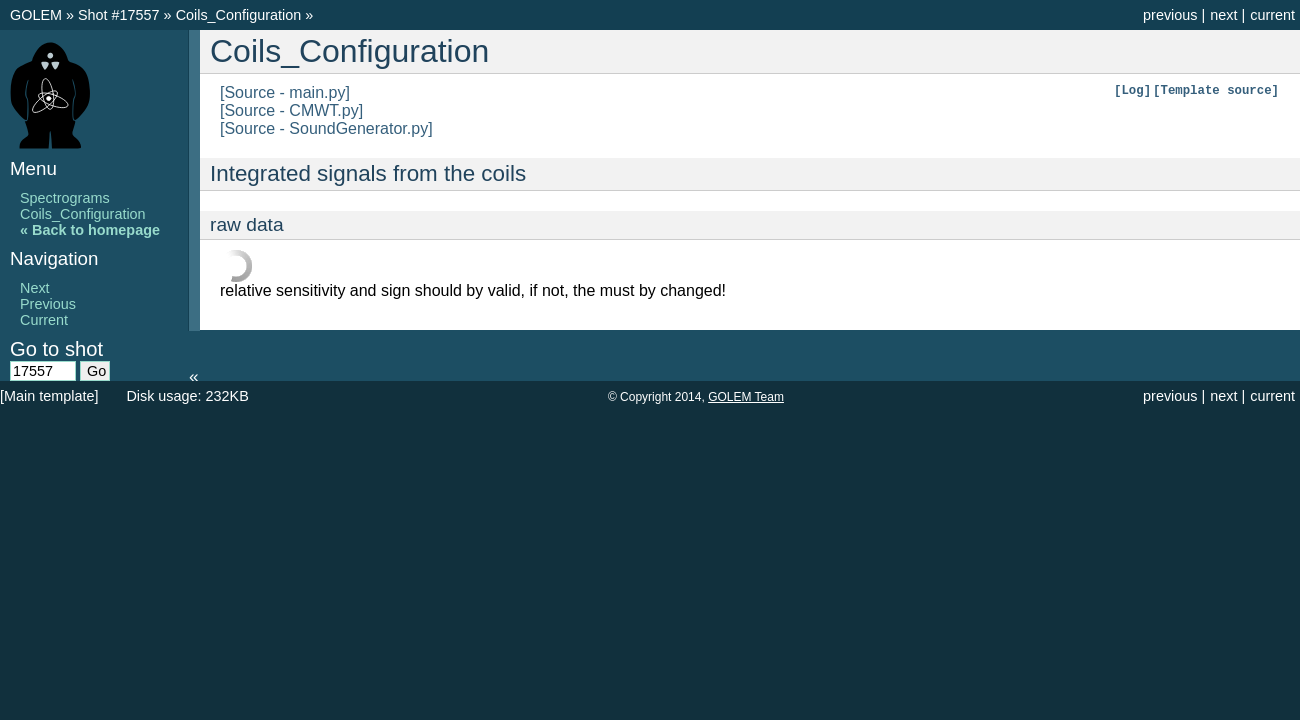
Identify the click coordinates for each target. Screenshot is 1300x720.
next (1223, 15)
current (1272, 15)
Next (35, 288)
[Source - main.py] (285, 92)
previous (1170, 15)
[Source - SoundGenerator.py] (326, 128)
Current (44, 320)
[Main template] (49, 396)
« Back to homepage (90, 230)
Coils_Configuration (241, 15)
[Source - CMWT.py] (291, 110)
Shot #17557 (119, 15)
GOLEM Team (746, 397)
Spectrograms (65, 198)
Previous (48, 304)
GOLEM (38, 15)
